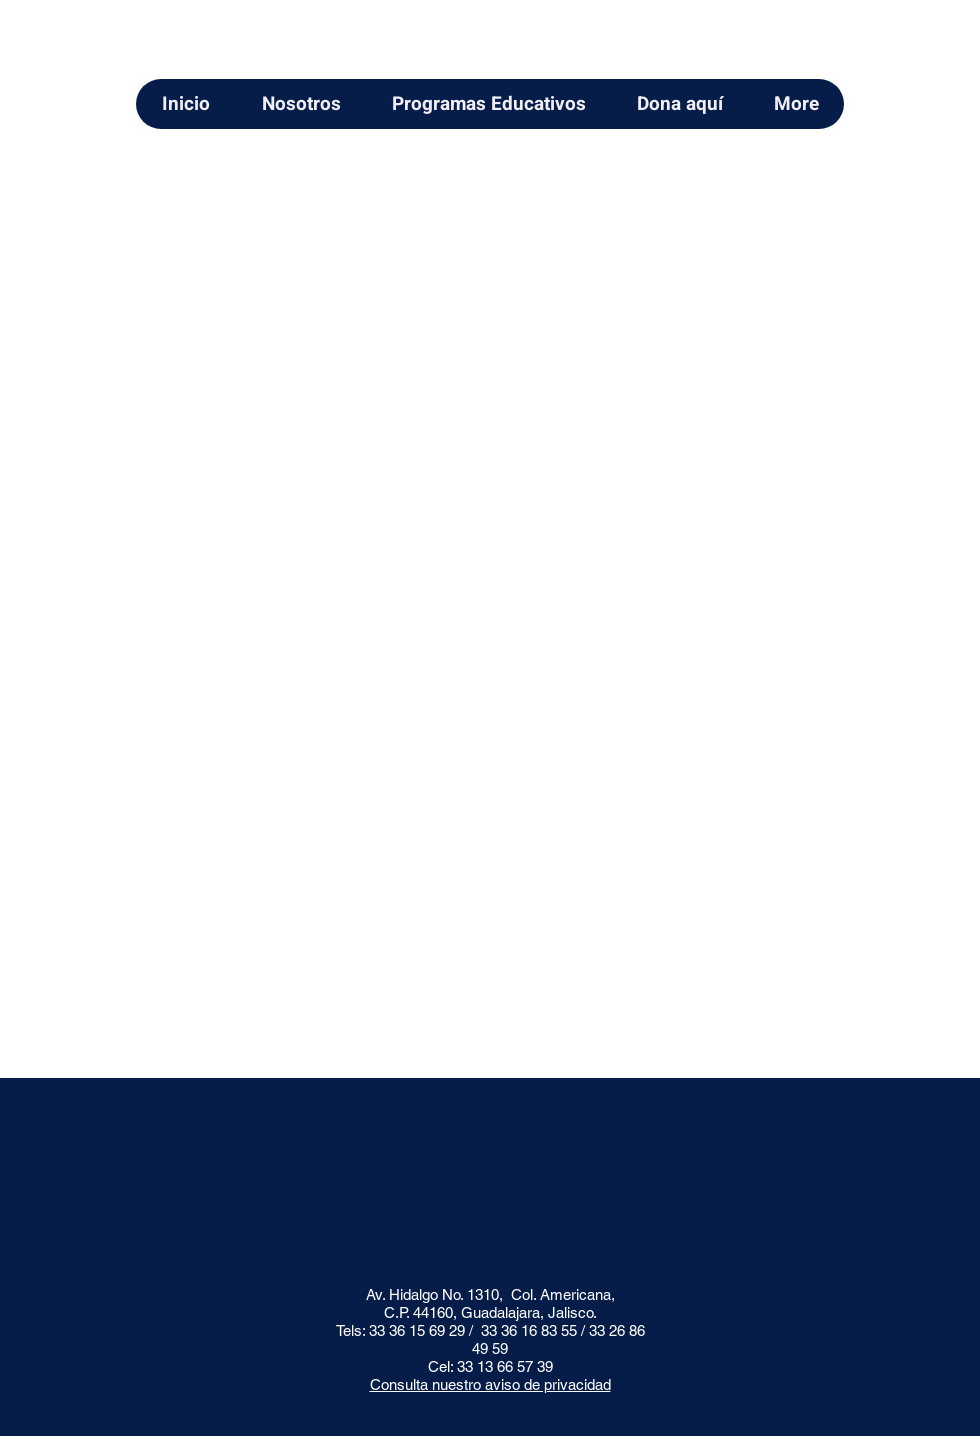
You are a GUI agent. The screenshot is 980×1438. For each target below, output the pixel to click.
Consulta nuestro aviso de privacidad (490, 1384)
